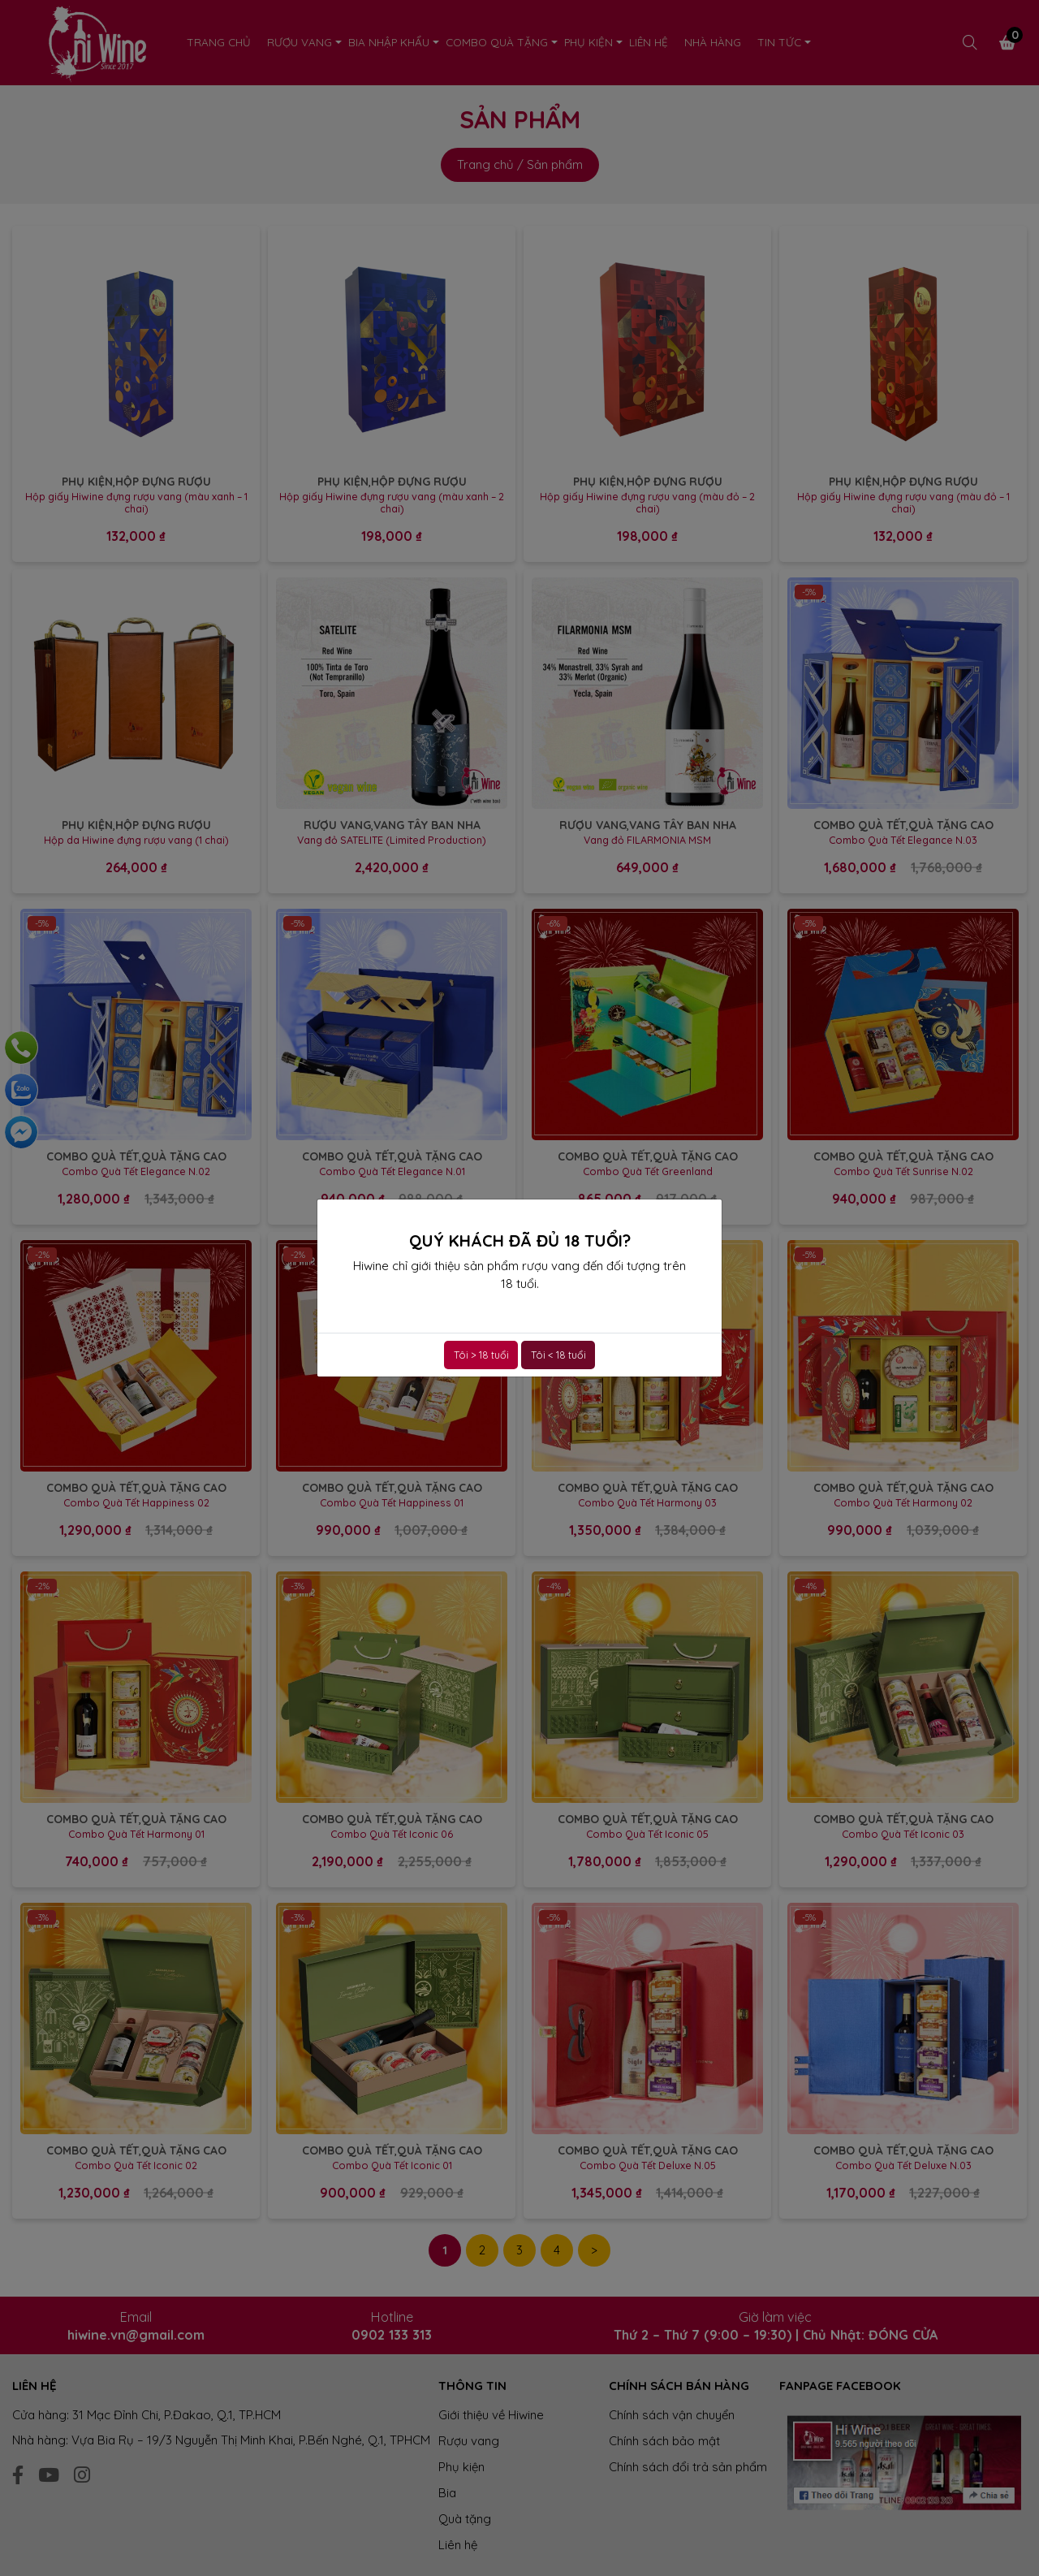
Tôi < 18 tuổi (558, 1354)
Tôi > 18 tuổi (481, 1354)
